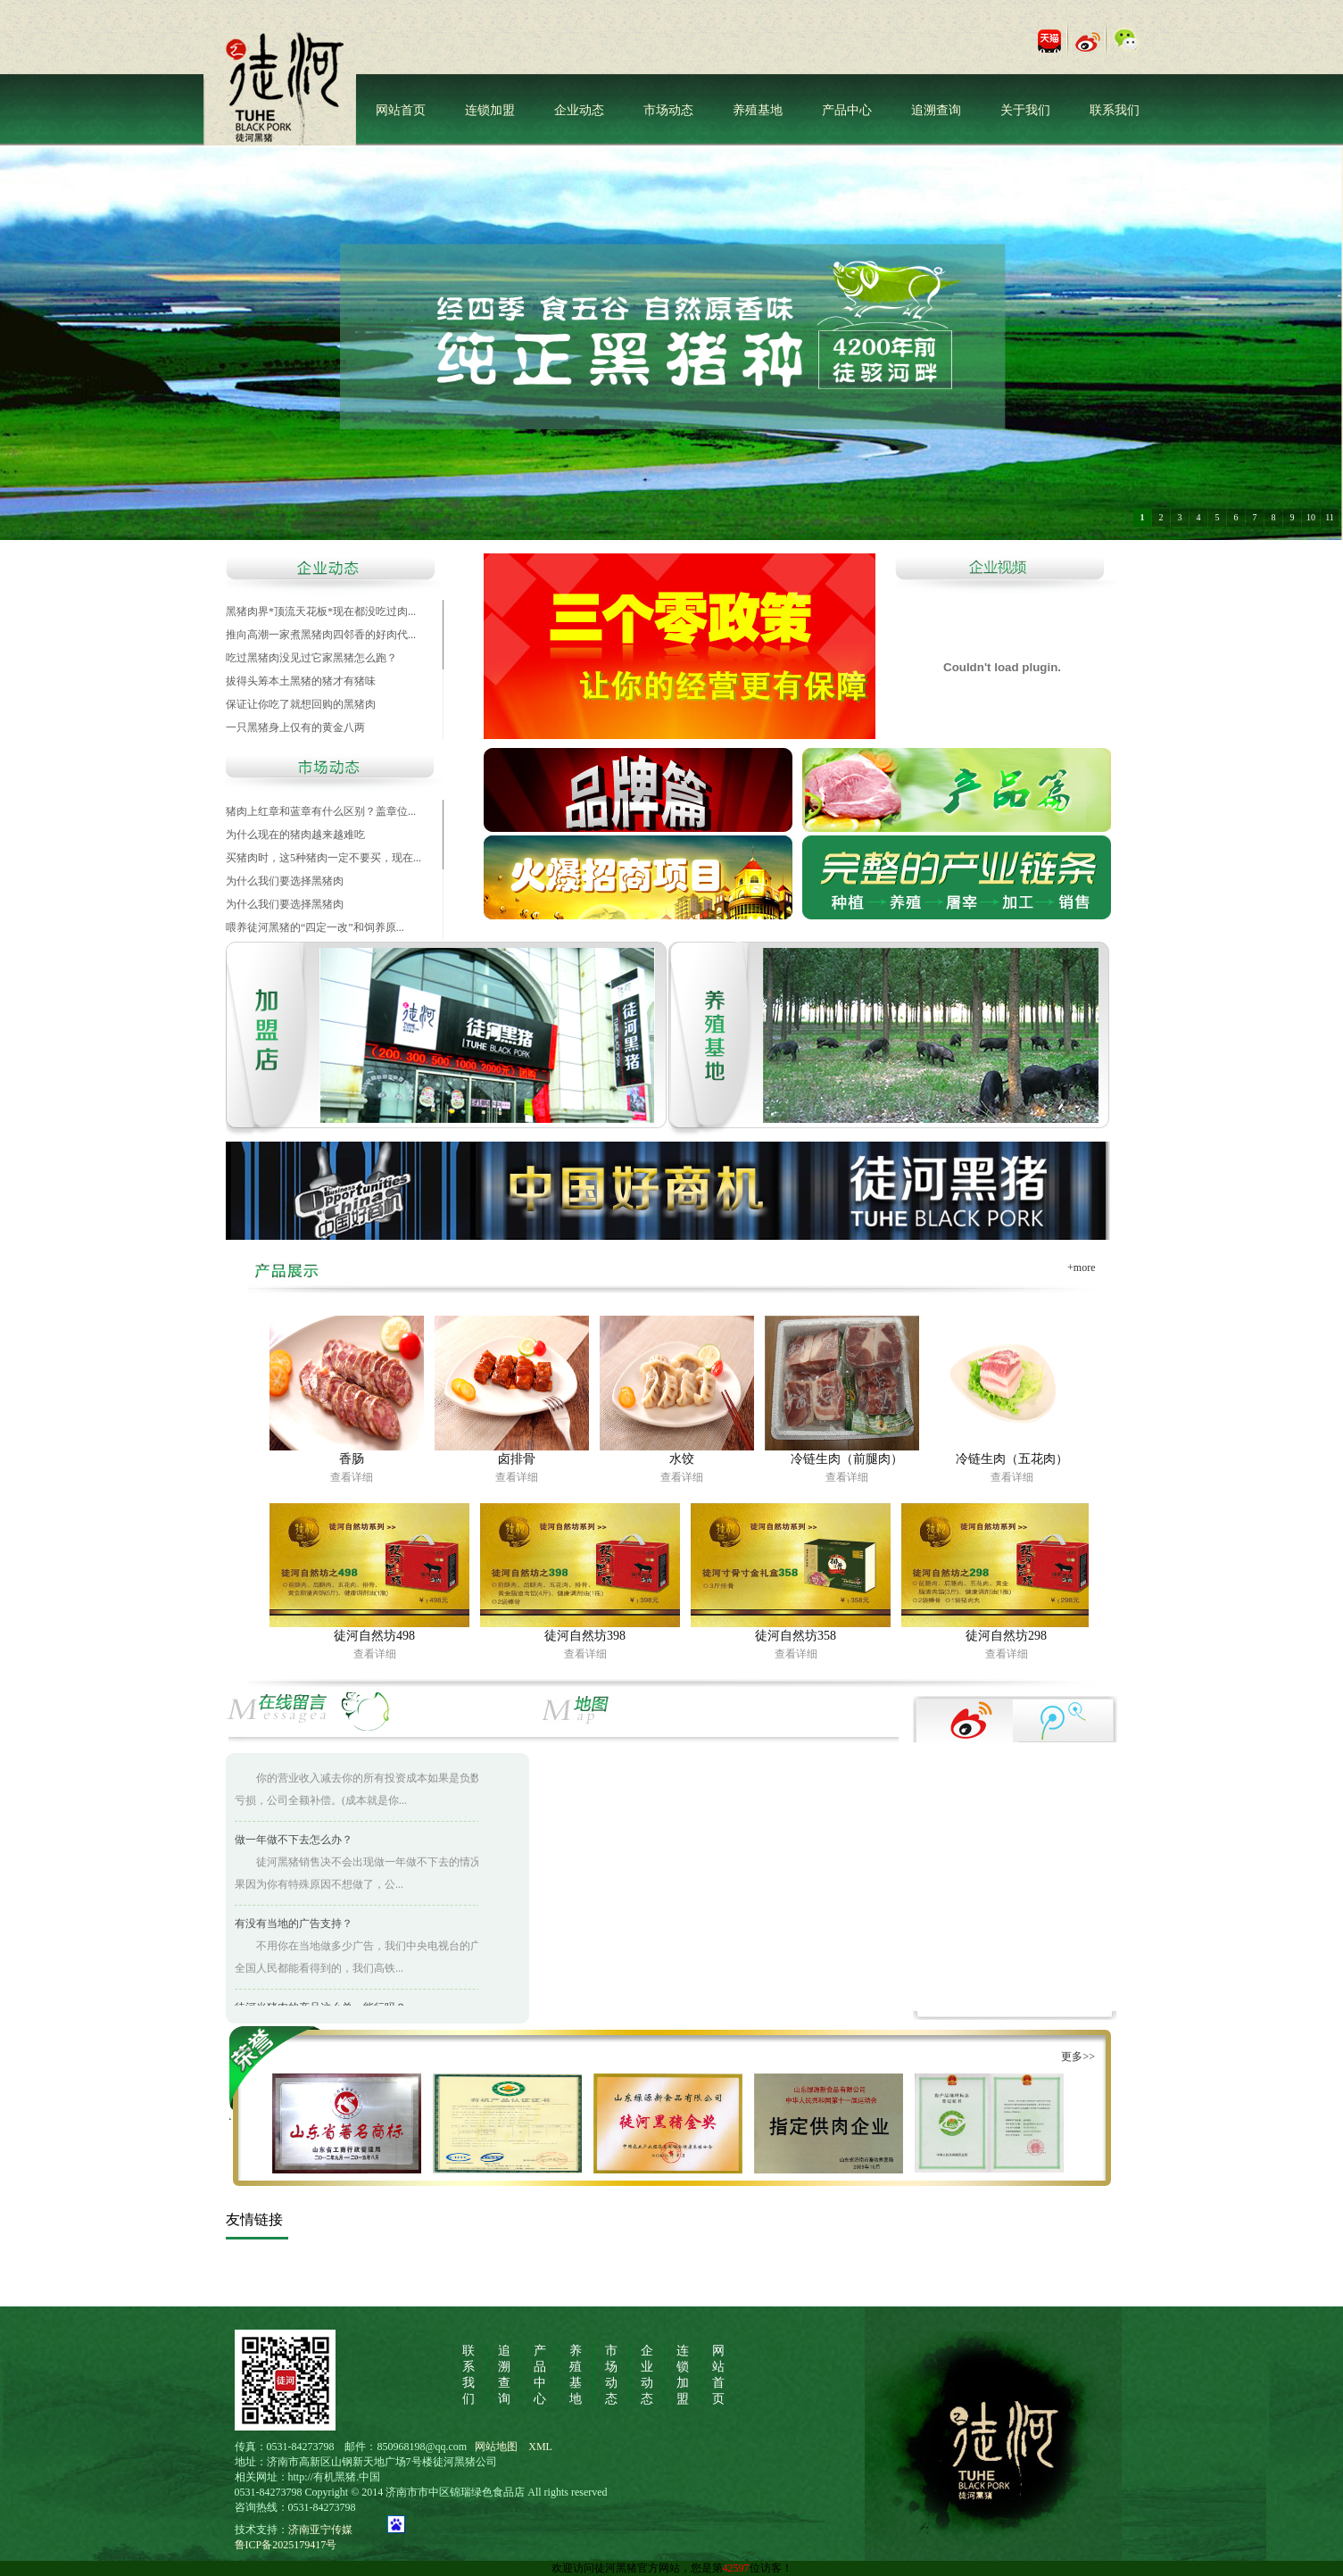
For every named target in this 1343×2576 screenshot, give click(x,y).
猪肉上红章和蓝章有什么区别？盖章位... (321, 811)
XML (540, 2446)
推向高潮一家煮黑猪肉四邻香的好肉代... (321, 634)
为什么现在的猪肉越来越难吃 (295, 834)
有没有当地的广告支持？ (293, 1926)
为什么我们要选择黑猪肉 (285, 881)
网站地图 (496, 2446)
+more (1081, 1267)
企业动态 (579, 110)
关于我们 (1025, 110)
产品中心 (847, 110)
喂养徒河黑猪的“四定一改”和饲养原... (315, 927)
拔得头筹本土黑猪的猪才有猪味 (301, 681)
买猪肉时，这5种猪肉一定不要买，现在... (323, 858)
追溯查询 (936, 110)
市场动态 (668, 110)
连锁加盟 (490, 110)
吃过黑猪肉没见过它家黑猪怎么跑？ (311, 658)
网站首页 (401, 110)
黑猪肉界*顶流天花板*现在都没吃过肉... (321, 611)
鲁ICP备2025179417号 (286, 2545)
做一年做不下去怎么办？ (293, 1842)
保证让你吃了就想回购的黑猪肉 (301, 704)
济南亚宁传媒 (331, 2529)
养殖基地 (758, 110)
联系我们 (1115, 110)
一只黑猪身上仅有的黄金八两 (295, 727)
